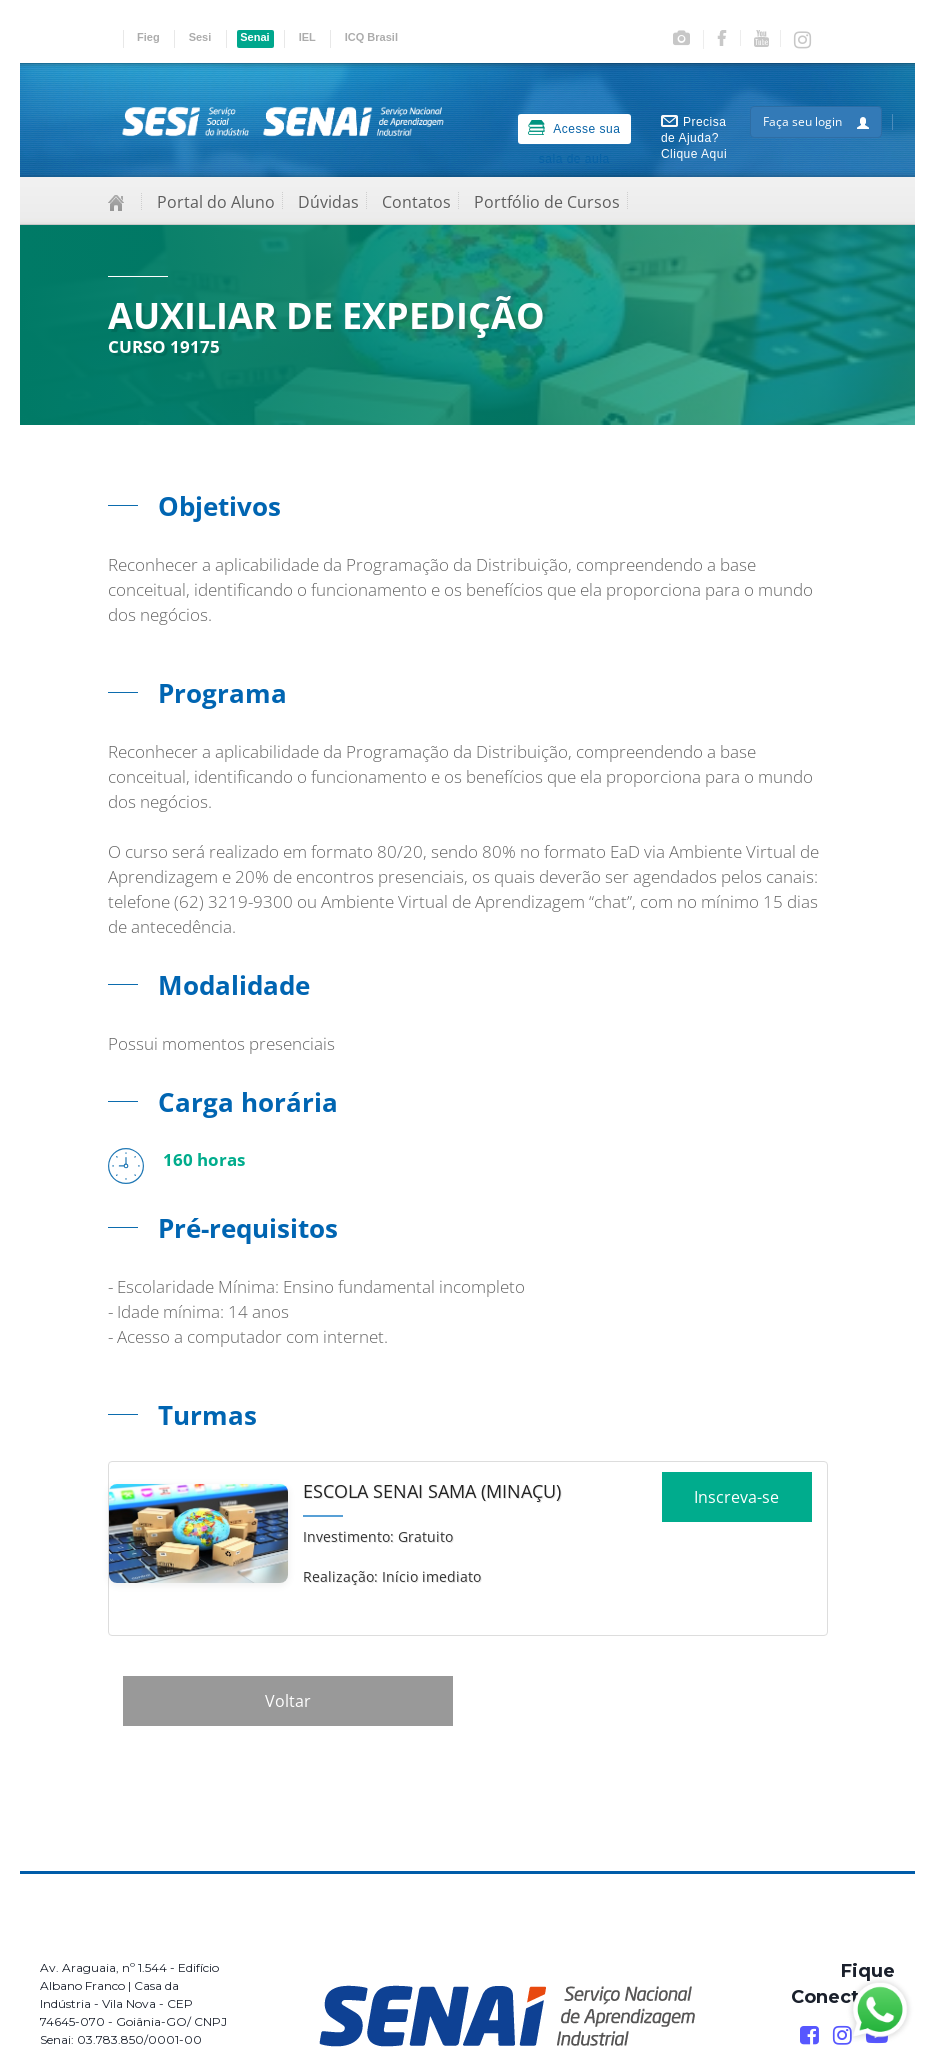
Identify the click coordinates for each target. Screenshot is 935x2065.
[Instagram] (842, 2035)
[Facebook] (809, 2035)
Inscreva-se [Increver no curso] (736, 1504)
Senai (254, 37)
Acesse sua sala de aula (574, 132)
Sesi (200, 37)
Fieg (148, 37)
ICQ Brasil (371, 37)
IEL (307, 37)
